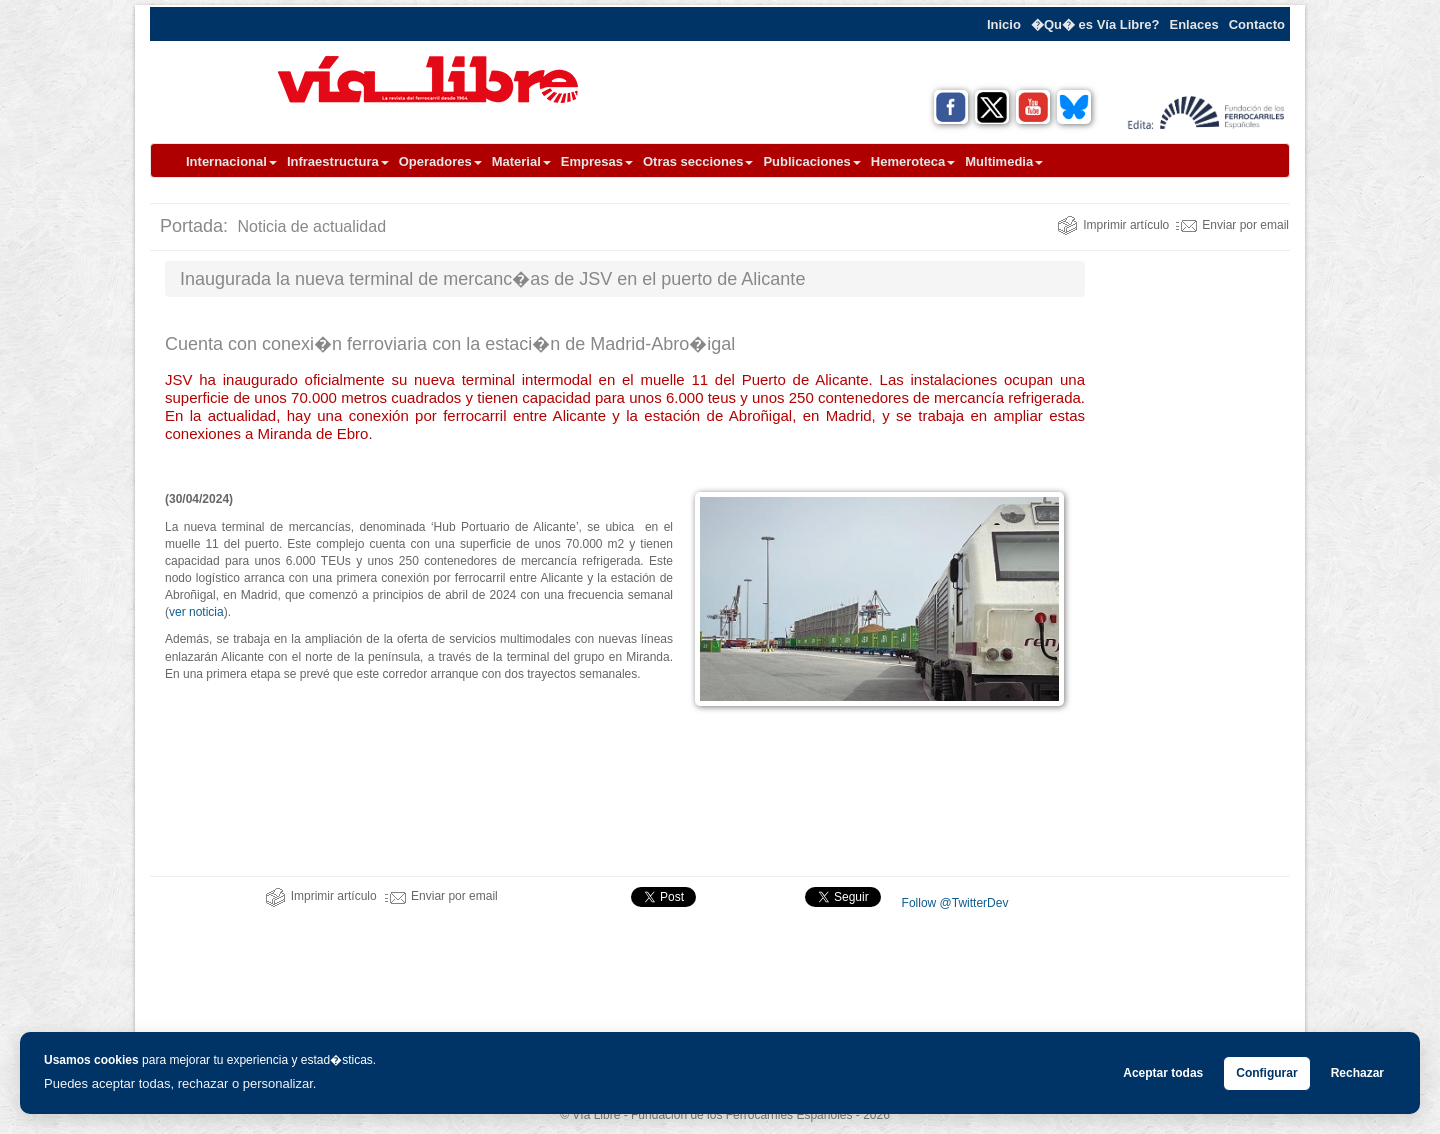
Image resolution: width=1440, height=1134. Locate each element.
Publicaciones (811, 161)
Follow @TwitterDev (953, 903)
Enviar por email (1232, 225)
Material (521, 161)
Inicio (1004, 24)
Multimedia (1004, 161)
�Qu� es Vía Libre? (1095, 24)
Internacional (231, 161)
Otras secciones (698, 161)
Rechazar (1357, 1073)
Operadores (440, 161)
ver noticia (196, 612)
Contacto (1257, 24)
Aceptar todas (1163, 1073)
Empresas (597, 161)
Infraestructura (338, 161)
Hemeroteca (913, 161)
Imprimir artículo (1113, 225)
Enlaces (1194, 24)
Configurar (1266, 1073)
